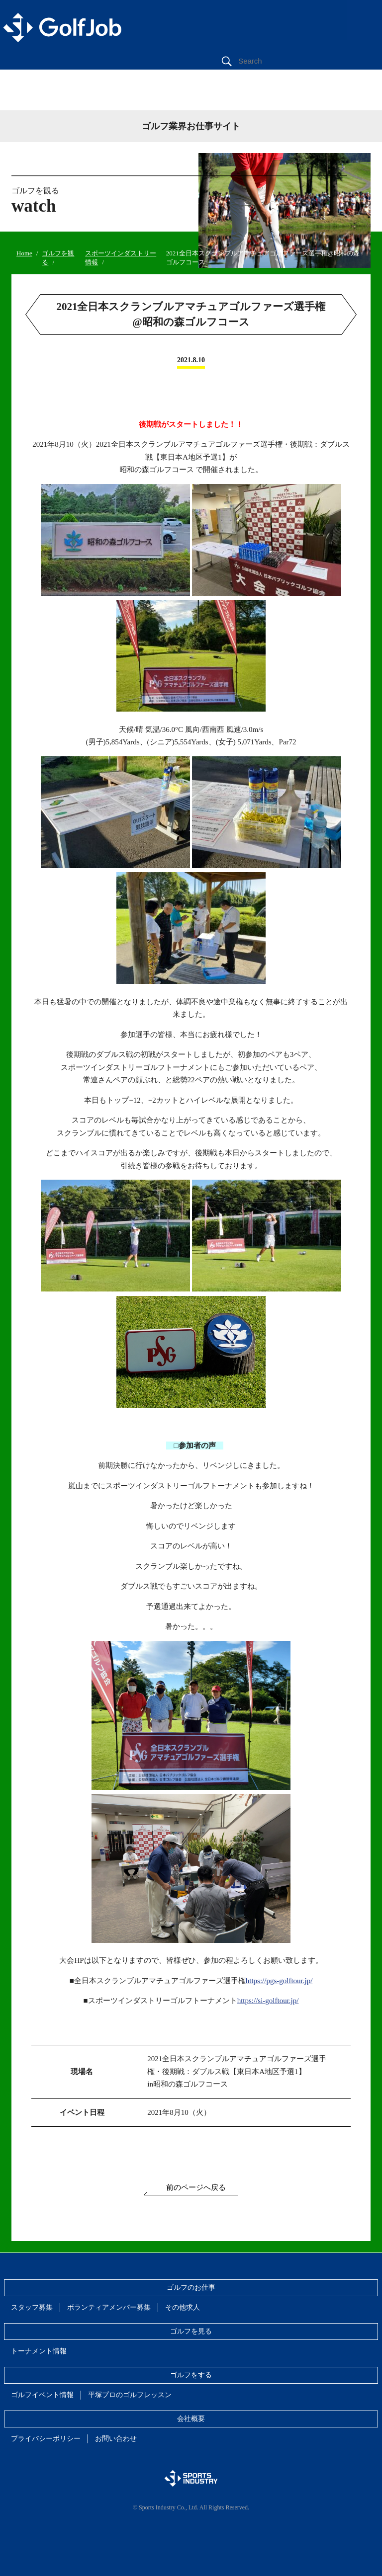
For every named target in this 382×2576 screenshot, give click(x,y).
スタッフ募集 (32, 2307)
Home (24, 253)
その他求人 (182, 2307)
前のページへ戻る (196, 2187)
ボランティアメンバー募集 (109, 2307)
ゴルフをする (191, 2375)
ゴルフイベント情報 (42, 2395)
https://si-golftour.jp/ (268, 2001)
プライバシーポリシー (46, 2438)
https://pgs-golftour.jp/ (279, 1981)
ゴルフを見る (191, 2331)
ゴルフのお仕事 (191, 2287)
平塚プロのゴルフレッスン (130, 2395)
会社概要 (191, 2418)
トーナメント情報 (39, 2351)
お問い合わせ (116, 2438)
